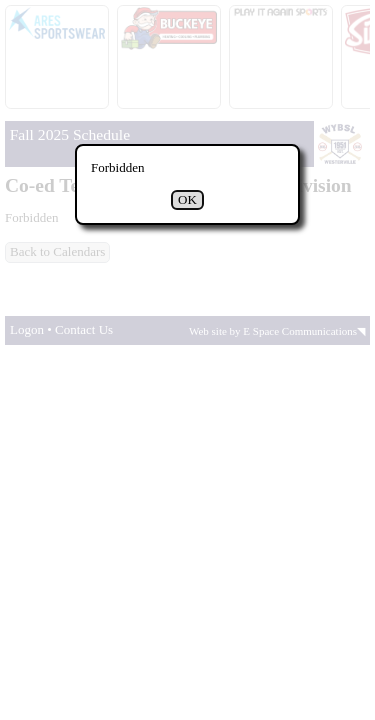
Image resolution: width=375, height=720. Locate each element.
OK (187, 199)
